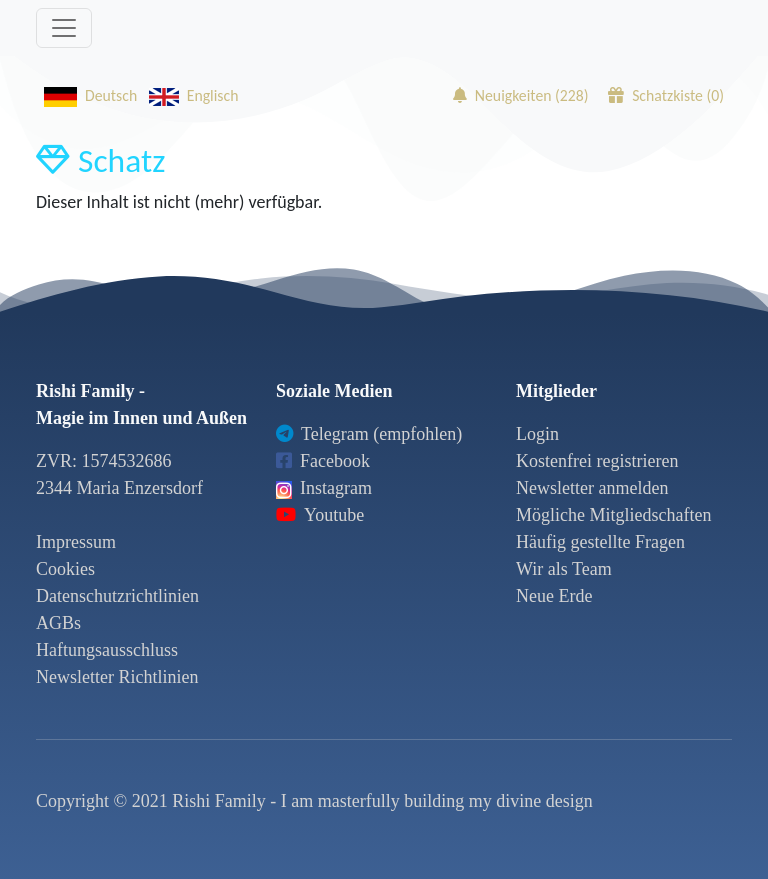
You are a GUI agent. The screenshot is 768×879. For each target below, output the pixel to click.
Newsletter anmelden (592, 488)
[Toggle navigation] (64, 28)
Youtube (320, 515)
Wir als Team (564, 569)
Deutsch (86, 95)
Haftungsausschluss (107, 650)
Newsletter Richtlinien (117, 677)
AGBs (58, 623)
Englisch (190, 95)
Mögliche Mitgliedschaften (613, 515)
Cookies (65, 569)
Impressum (76, 542)
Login (537, 434)
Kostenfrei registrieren (597, 461)
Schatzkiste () (666, 95)
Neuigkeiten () (521, 95)
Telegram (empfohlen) (369, 434)
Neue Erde (554, 596)
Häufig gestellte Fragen (600, 542)
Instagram (324, 488)
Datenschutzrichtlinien (117, 596)
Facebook (323, 461)
